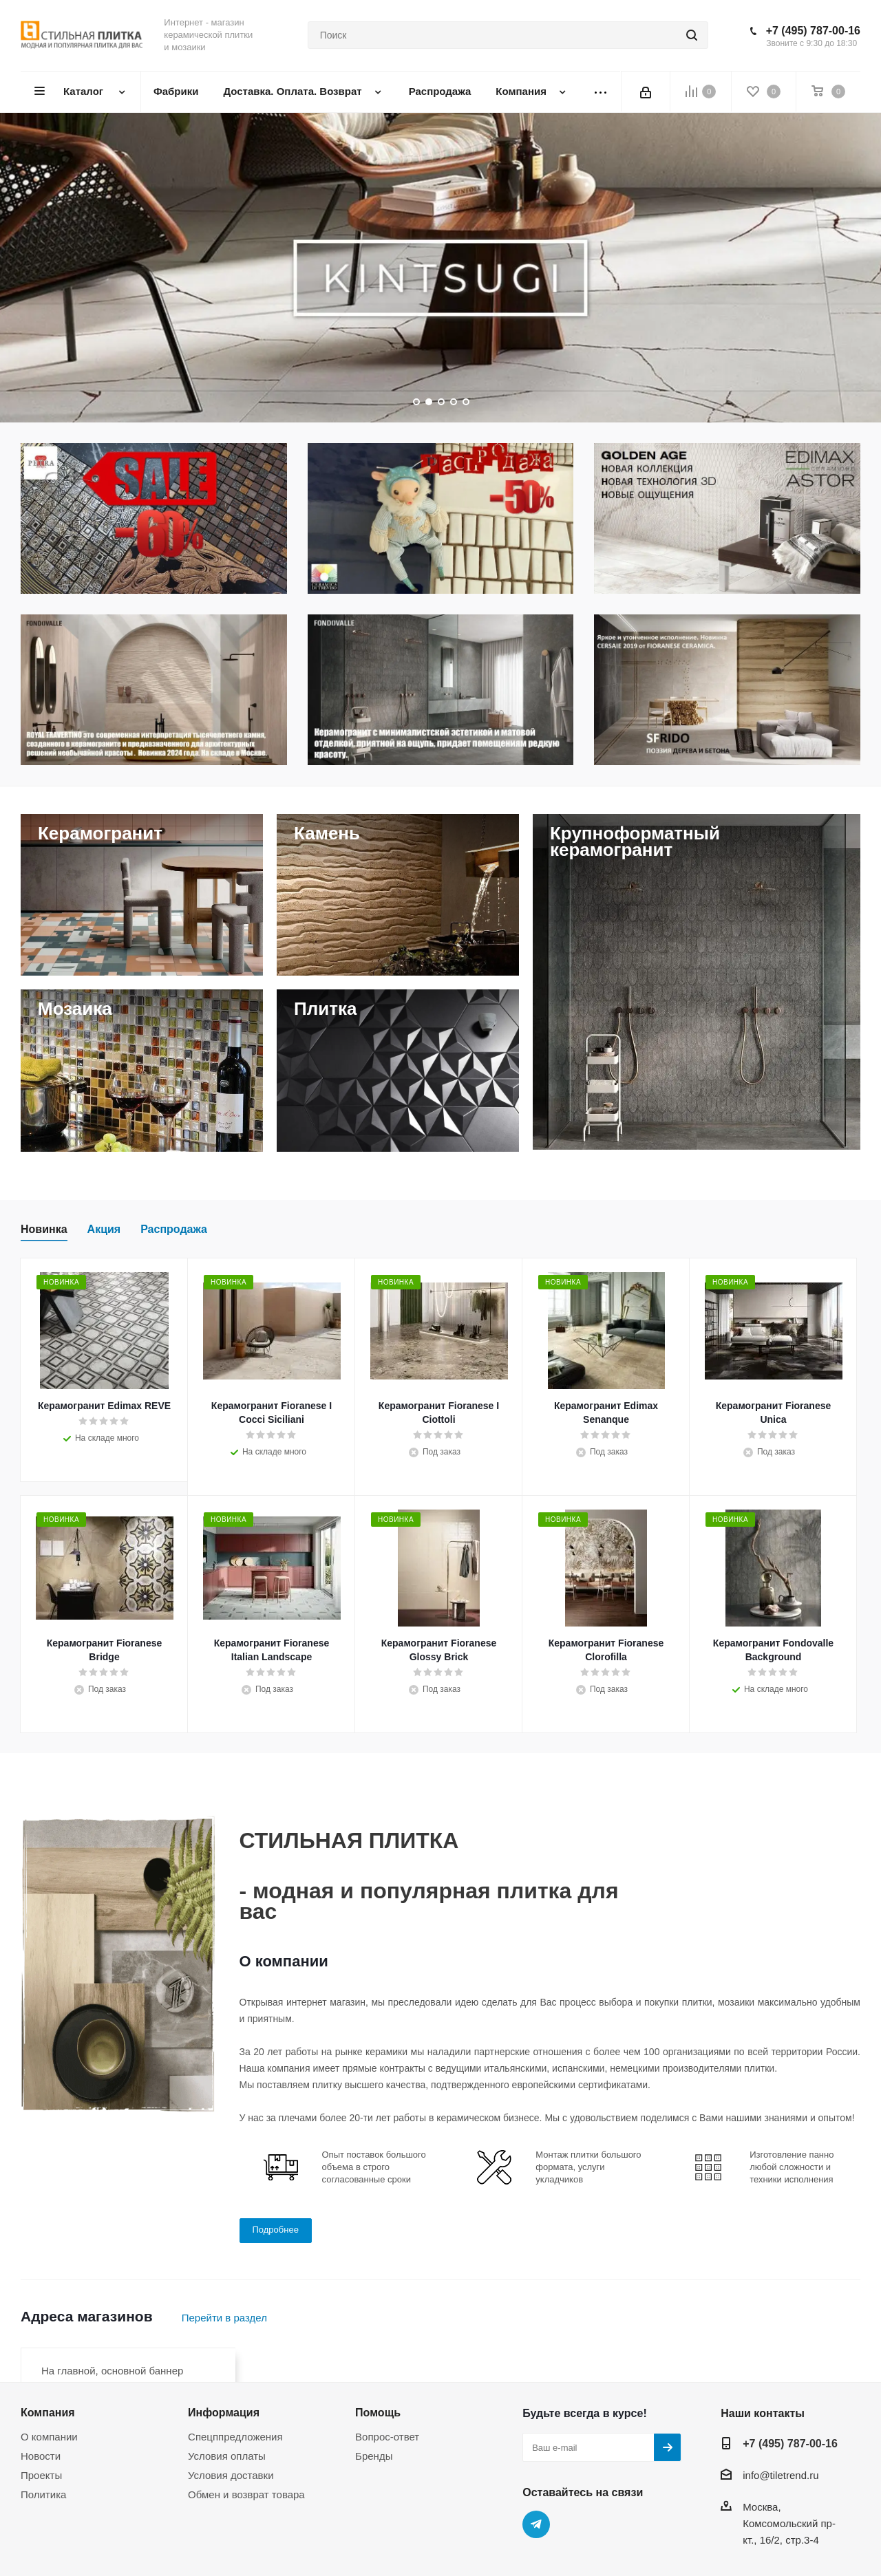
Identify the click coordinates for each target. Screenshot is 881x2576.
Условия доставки (230, 2475)
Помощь (378, 2412)
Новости (41, 2456)
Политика (43, 2494)
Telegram (536, 2524)
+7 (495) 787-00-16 (813, 30)
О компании (49, 2437)
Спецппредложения (235, 2437)
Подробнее (276, 2229)
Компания (48, 2412)
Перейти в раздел (224, 2317)
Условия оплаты (227, 2456)
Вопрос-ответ (387, 2437)
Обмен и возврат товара (246, 2494)
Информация (223, 2412)
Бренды (373, 2456)
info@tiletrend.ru (780, 2475)
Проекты (41, 2475)
